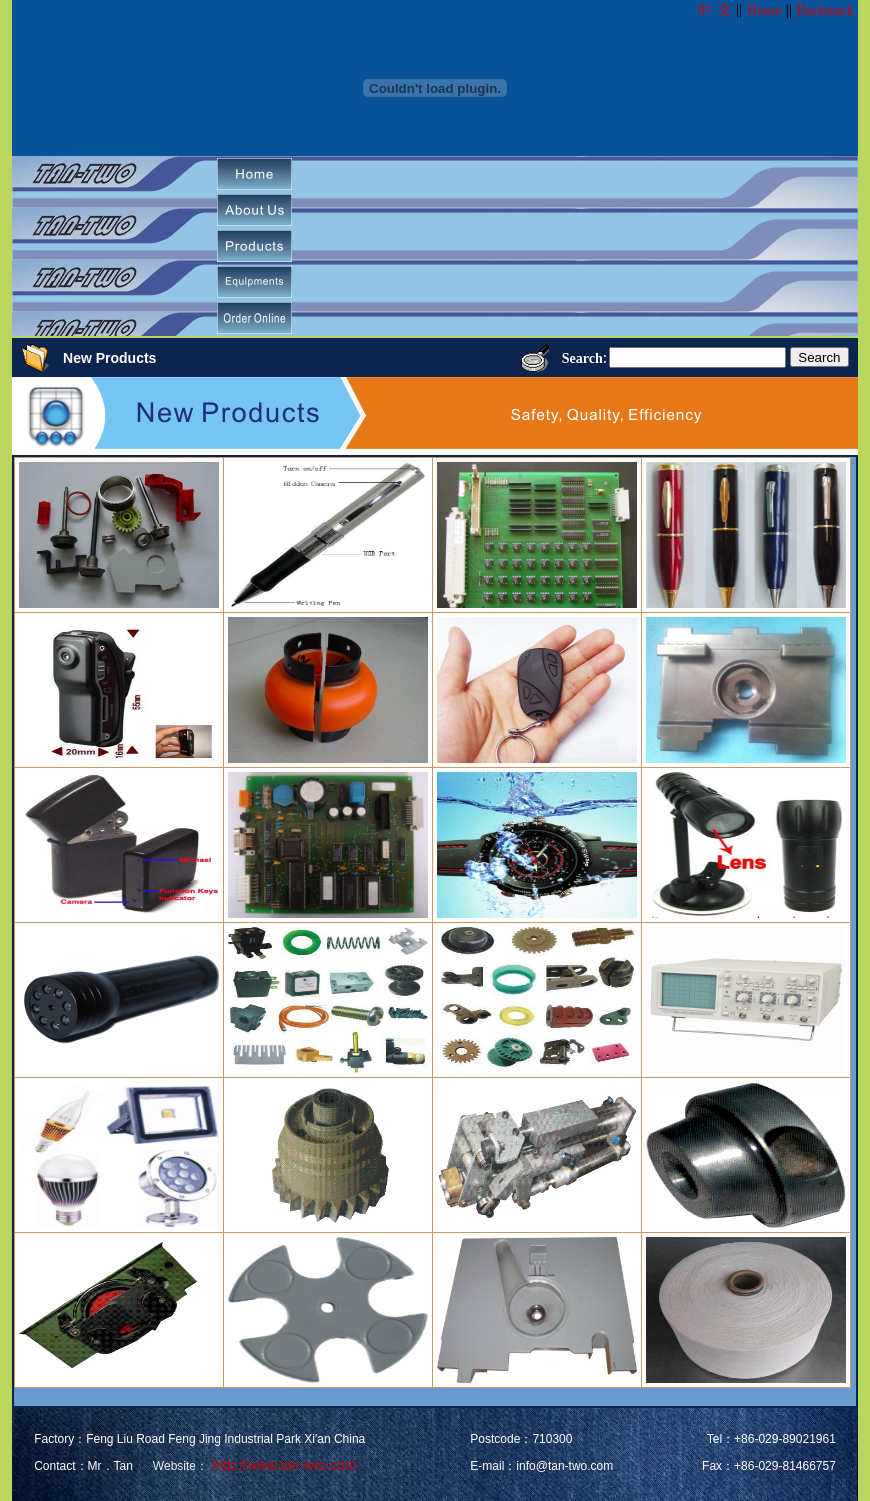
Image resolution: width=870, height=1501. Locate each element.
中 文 (714, 10)
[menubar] (262, 246)
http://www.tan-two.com (282, 1465)
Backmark (825, 10)
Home (764, 10)
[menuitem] (254, 174)
